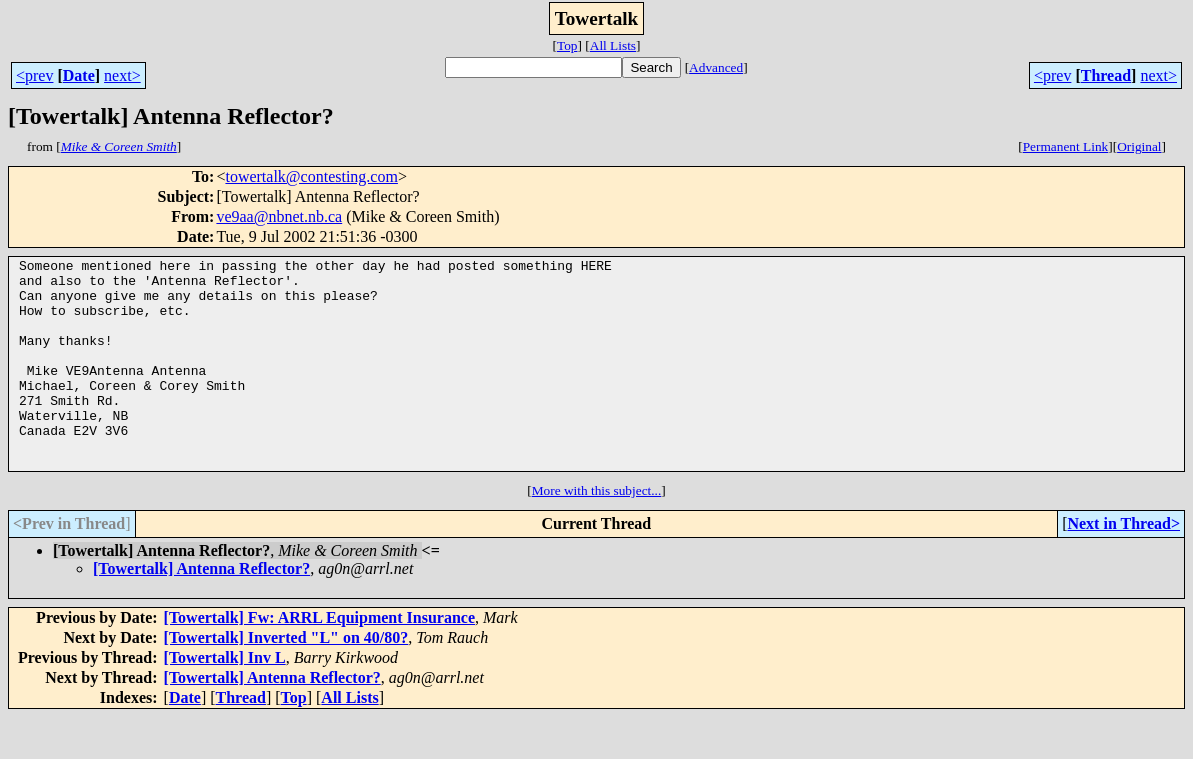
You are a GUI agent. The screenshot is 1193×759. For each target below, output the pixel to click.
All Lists (613, 45)
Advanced (716, 67)
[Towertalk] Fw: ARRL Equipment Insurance (319, 659)
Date (79, 75)
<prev (34, 75)
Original (1139, 146)
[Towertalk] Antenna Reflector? (201, 610)
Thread (1106, 75)
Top (567, 45)
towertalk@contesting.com (311, 176)
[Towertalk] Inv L (225, 699)
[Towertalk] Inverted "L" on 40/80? (286, 679)
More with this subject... (597, 532)
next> (122, 75)
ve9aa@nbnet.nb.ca (279, 216)
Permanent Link (1066, 146)
